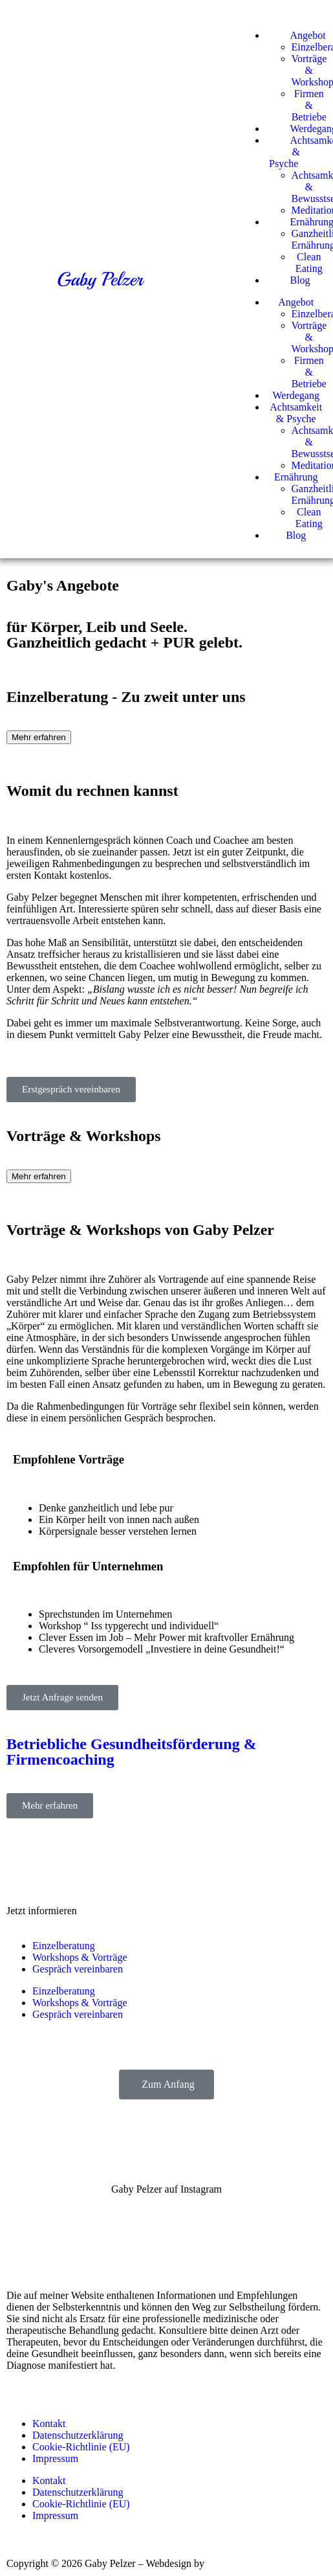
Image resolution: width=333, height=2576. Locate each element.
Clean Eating (309, 262)
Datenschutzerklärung (77, 2435)
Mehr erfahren (39, 737)
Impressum (55, 2458)
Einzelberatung (63, 1945)
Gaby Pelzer (100, 279)
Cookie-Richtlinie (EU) (81, 2446)
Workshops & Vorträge (79, 1957)
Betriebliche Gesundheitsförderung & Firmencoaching (131, 1751)
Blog (296, 535)
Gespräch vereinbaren (77, 1968)
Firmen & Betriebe (309, 105)
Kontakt (49, 2423)
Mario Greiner (236, 2563)
